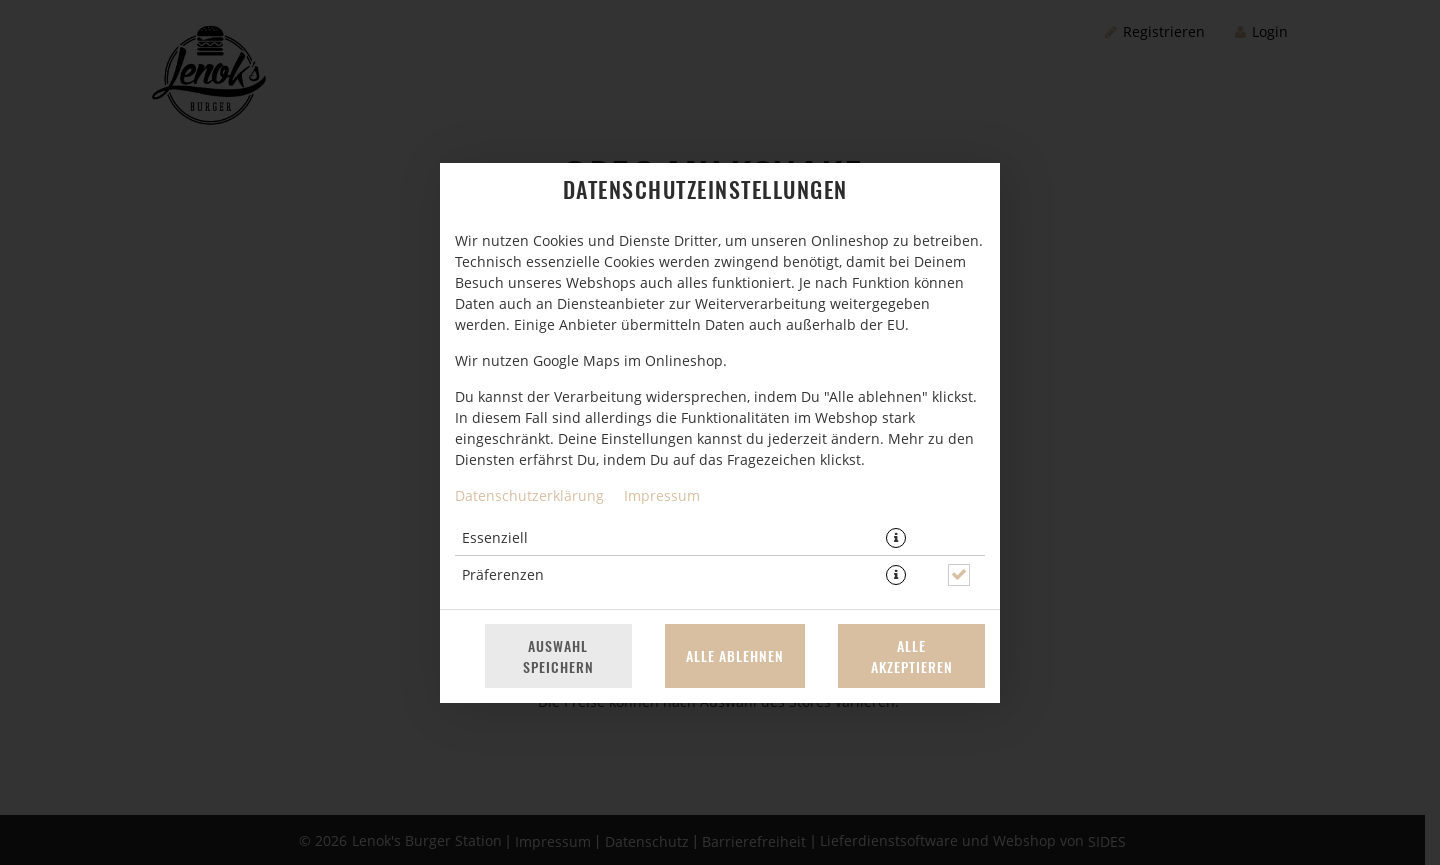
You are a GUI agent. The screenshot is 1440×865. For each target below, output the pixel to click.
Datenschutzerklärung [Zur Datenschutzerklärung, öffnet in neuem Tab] (529, 495)
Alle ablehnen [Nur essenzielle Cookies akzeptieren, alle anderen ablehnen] (735, 655)
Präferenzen (503, 574)
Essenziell (495, 537)
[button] (896, 538)
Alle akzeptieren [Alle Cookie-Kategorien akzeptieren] (912, 656)
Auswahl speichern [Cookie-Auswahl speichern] (558, 656)
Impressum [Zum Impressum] (662, 495)
